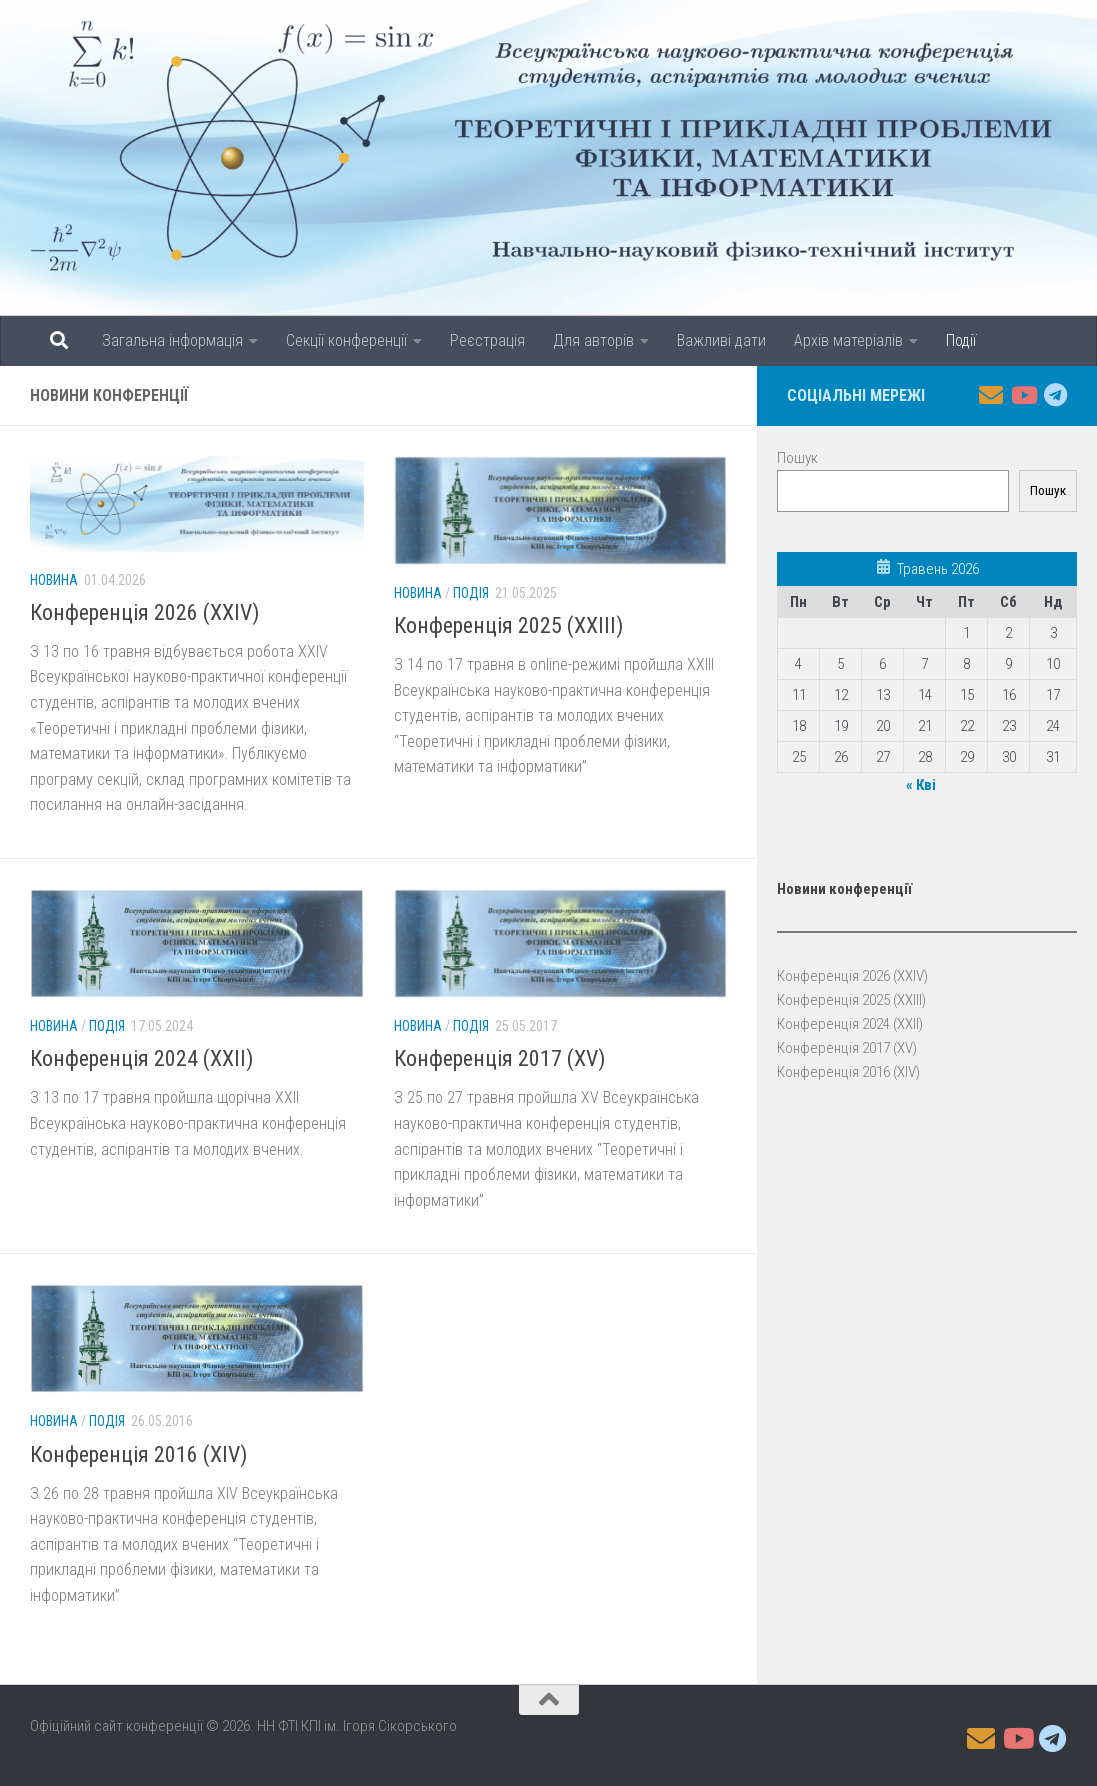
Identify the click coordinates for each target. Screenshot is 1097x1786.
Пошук (797, 458)
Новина (54, 580)
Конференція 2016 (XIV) (138, 1454)
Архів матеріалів (848, 340)
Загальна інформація (172, 340)
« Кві (921, 785)
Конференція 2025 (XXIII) (508, 625)
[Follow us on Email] (991, 395)
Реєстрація (487, 340)
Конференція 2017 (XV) (499, 1058)
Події (961, 340)
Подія (471, 593)
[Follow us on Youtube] (1023, 395)
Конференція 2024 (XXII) (141, 1058)
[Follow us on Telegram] (1055, 395)
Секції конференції (346, 340)
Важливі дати (721, 340)
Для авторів (593, 340)
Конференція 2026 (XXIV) (144, 612)
